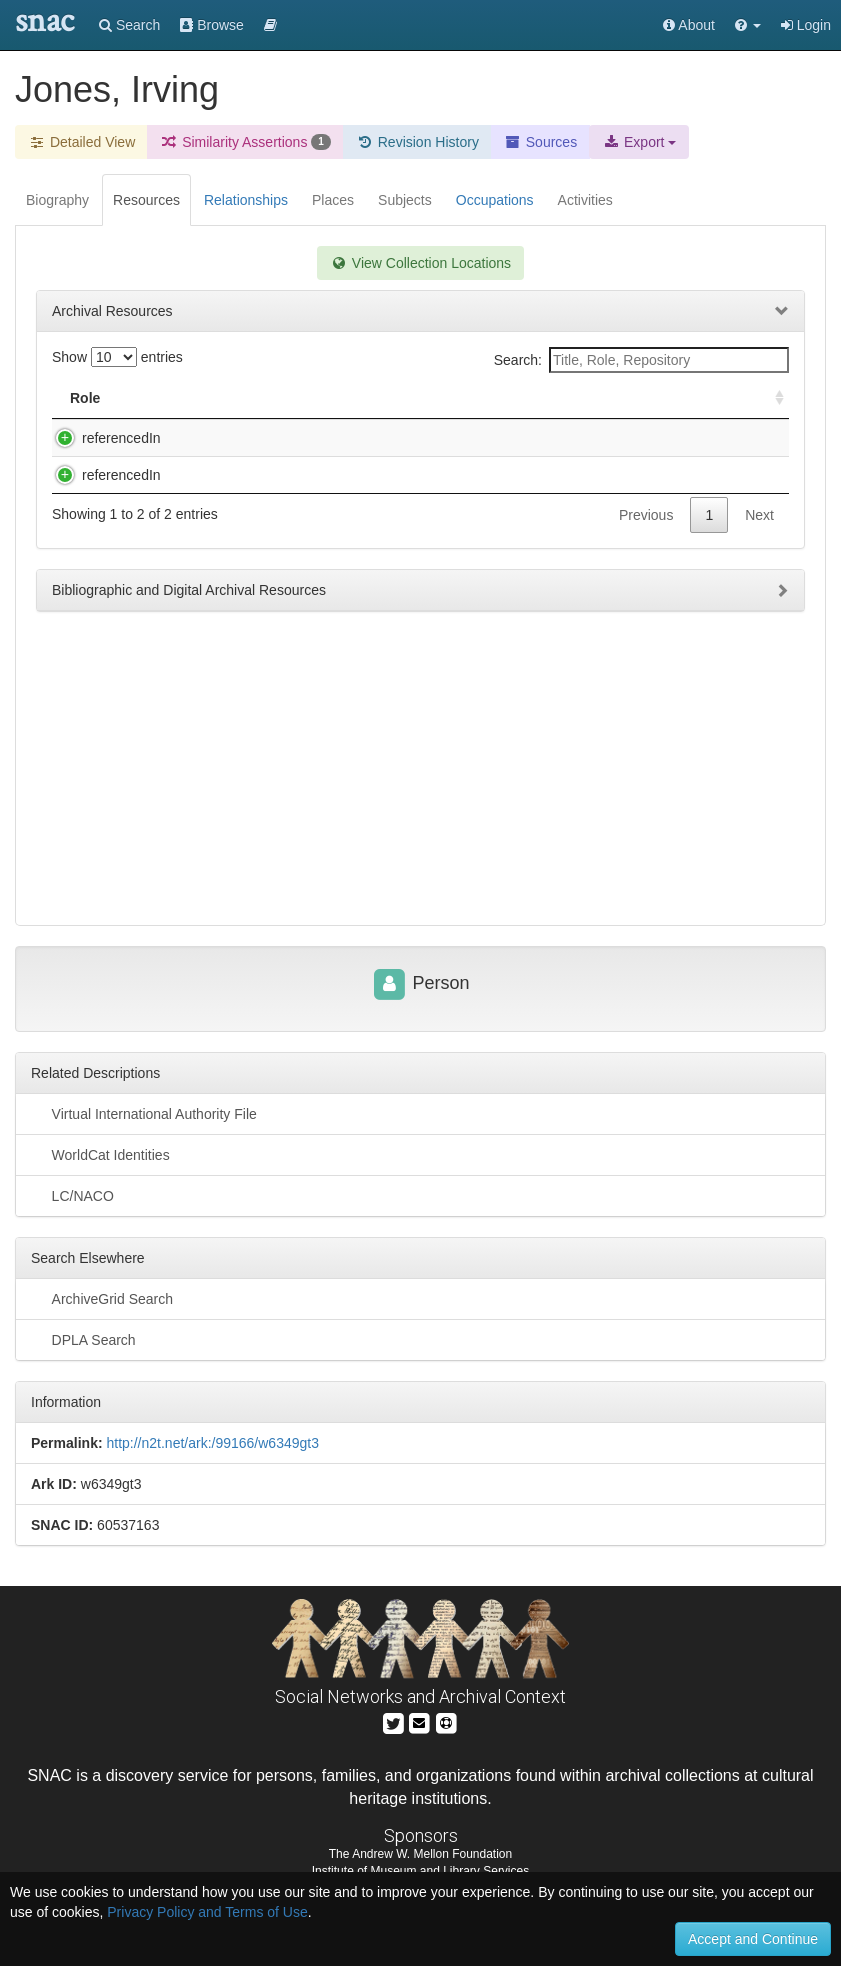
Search (129, 25)
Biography (57, 200)
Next (759, 555)
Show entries (117, 357)
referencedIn (101, 438)
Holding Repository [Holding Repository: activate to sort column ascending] (606, 398)
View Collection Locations (420, 263)
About (689, 25)
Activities (585, 200)
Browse (212, 25)
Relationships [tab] (246, 200)
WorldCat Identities (100, 1154)
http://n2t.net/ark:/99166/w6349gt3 (212, 1443)
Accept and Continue (753, 1939)
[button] (748, 25)
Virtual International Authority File (144, 1113)
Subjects (405, 200)
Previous (646, 555)
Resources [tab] (146, 200)
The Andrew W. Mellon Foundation (420, 1854)
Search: (641, 360)
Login (806, 25)
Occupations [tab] (495, 200)
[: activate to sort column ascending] (771, 398)
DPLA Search (83, 1339)
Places (333, 200)
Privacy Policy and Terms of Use (207, 1912)
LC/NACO (72, 1195)
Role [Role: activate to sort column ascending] (85, 398)
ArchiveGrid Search (102, 1298)
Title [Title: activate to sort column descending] (183, 398)
